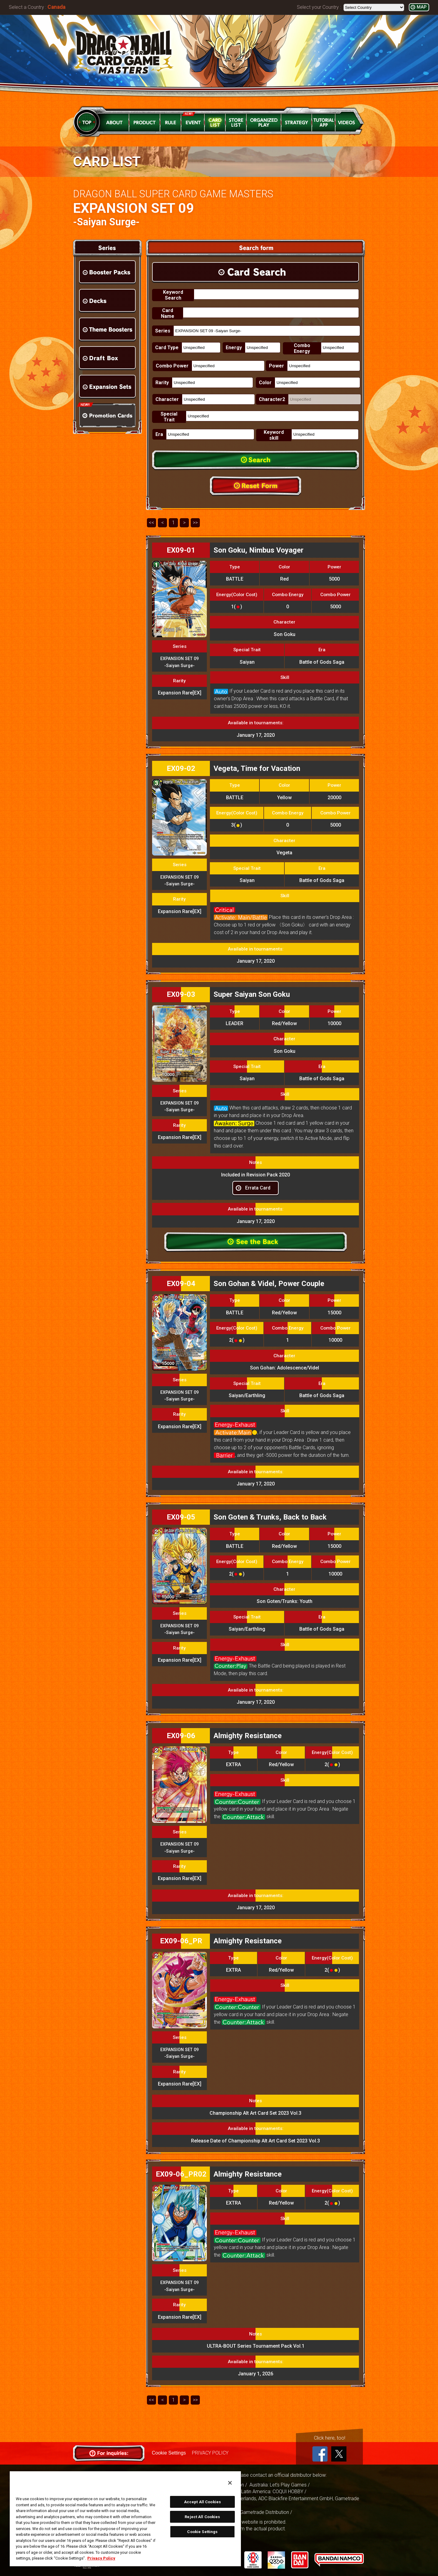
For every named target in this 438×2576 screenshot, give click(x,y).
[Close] (230, 2483)
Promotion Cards (107, 415)
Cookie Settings (169, 2452)
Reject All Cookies (202, 2516)
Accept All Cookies (202, 2502)
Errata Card (257, 1188)
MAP (421, 7)
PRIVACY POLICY (210, 2453)
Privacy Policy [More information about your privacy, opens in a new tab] (101, 2558)
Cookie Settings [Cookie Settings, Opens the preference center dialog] (202, 2531)
